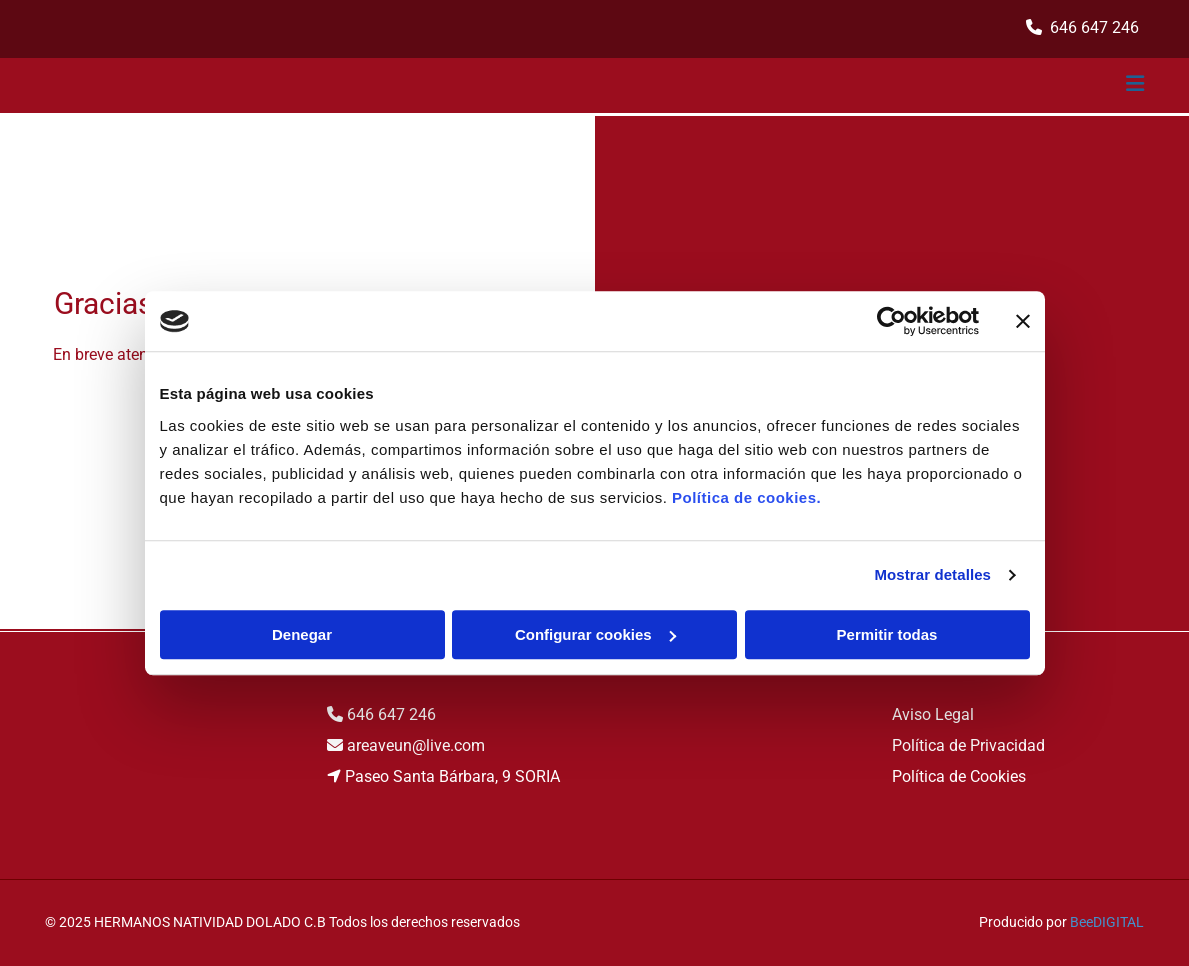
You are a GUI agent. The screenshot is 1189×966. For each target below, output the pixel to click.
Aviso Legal (933, 714)
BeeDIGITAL (1107, 922)
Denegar (302, 634)
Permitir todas (887, 634)
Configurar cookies (595, 634)
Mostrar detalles (932, 574)
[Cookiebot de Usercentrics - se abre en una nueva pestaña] (891, 321)
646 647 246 (391, 714)
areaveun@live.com (416, 745)
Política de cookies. (746, 497)
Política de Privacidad (968, 745)
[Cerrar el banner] (1023, 321)
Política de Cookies (959, 776)
